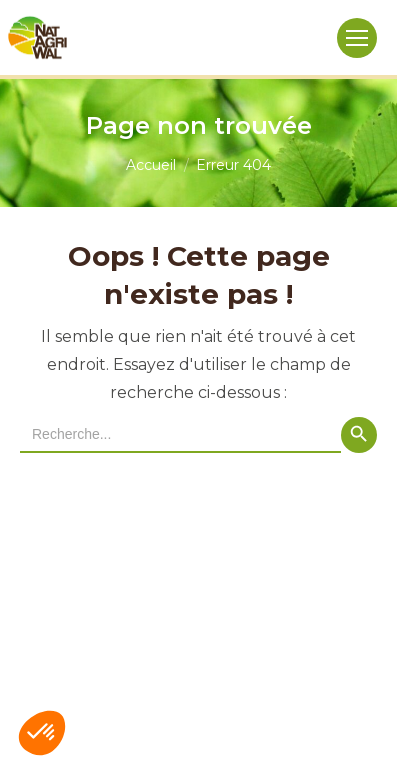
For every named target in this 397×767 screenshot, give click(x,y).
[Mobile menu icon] (357, 38)
